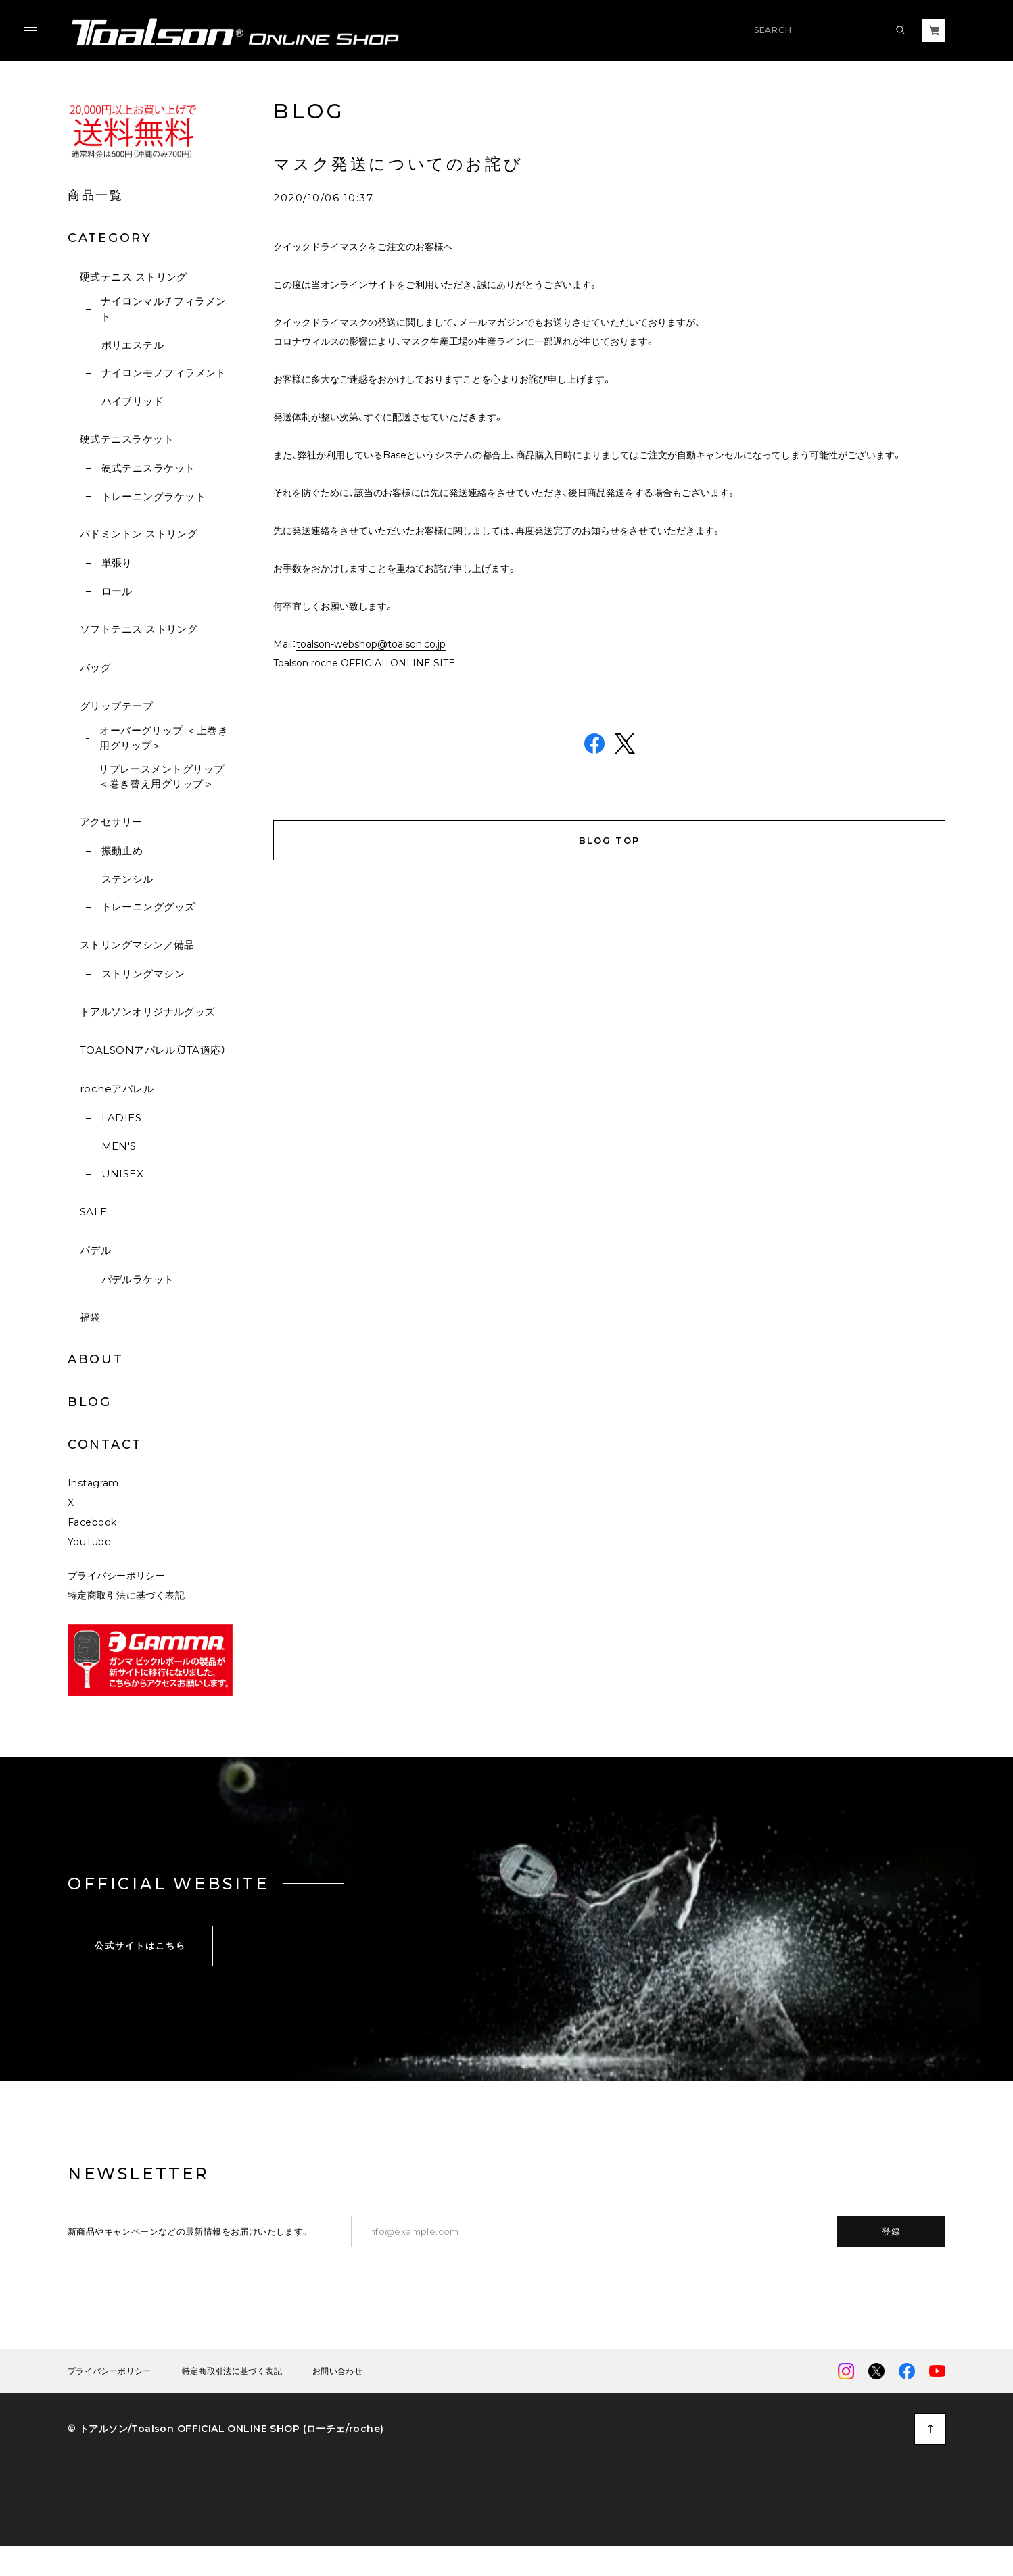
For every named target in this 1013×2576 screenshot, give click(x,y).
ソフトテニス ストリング (138, 629)
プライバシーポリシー (116, 1577)
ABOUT (96, 1359)
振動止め (122, 850)
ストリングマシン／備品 (137, 944)
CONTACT (105, 1444)
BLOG (90, 1401)
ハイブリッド (132, 401)
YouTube (89, 1543)
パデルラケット (137, 1279)
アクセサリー (111, 821)
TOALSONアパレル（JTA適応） (153, 1050)
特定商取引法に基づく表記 (126, 1596)
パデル (95, 1250)
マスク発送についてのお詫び (398, 164)
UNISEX (122, 1173)
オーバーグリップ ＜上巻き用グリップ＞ (163, 738)
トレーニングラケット (153, 496)
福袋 (90, 1317)
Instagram (93, 1484)
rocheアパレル (117, 1088)
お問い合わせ (337, 2372)
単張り (117, 562)
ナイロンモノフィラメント (164, 372)
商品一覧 (96, 195)
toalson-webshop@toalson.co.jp (371, 644)
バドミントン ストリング (138, 533)
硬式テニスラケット (127, 439)
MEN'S (119, 1146)
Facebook (92, 1523)
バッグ (95, 667)
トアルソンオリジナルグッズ (148, 1011)
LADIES (121, 1117)
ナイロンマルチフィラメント (163, 309)
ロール (117, 591)
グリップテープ (116, 706)
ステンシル (127, 879)
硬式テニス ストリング (133, 276)
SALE (94, 1211)
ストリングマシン (143, 973)
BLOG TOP (609, 841)
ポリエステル (132, 345)
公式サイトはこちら (140, 1946)
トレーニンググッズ (148, 906)
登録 (891, 2232)
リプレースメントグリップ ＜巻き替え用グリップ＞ (161, 776)
